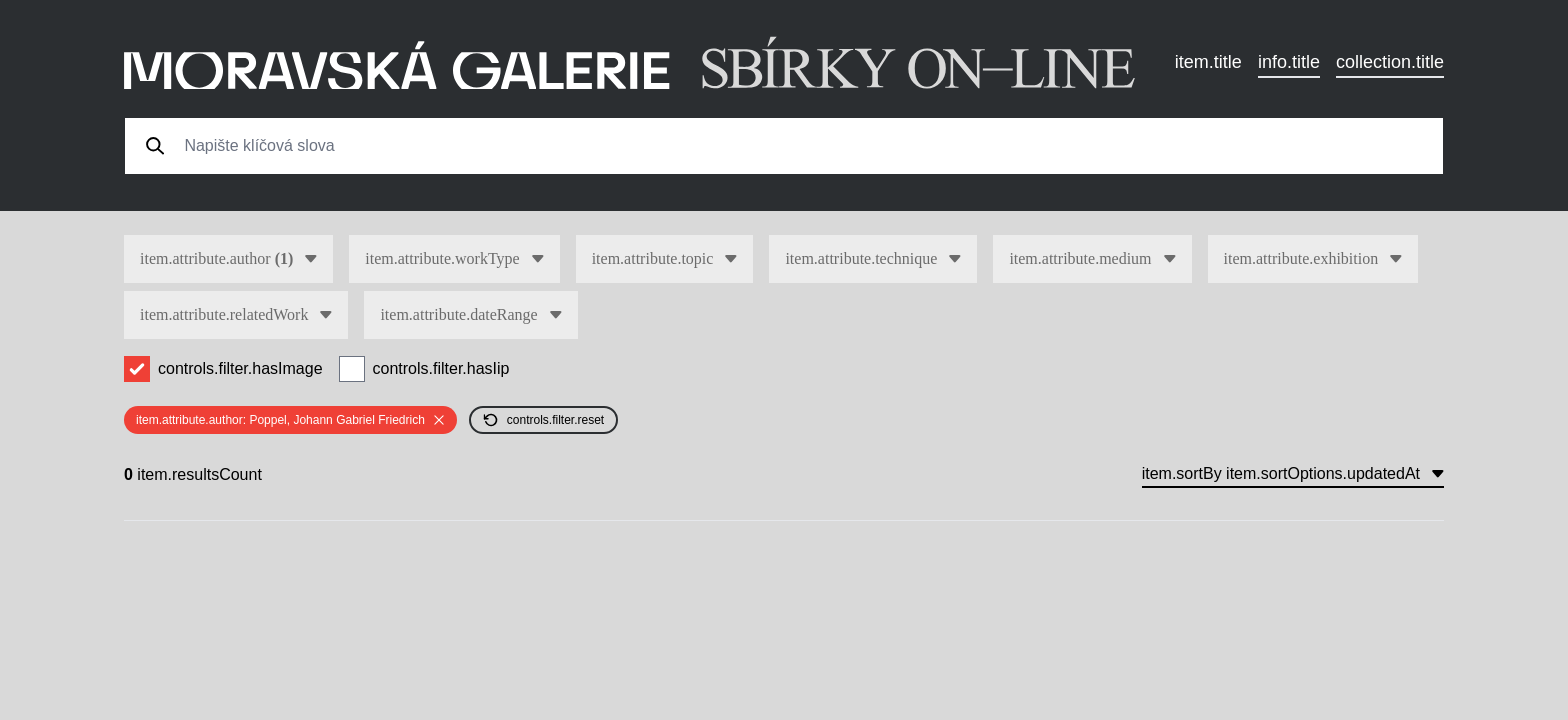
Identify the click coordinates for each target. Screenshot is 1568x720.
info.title (1289, 62)
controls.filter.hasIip (441, 368)
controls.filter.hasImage (240, 368)
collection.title (1390, 62)
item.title (1208, 62)
